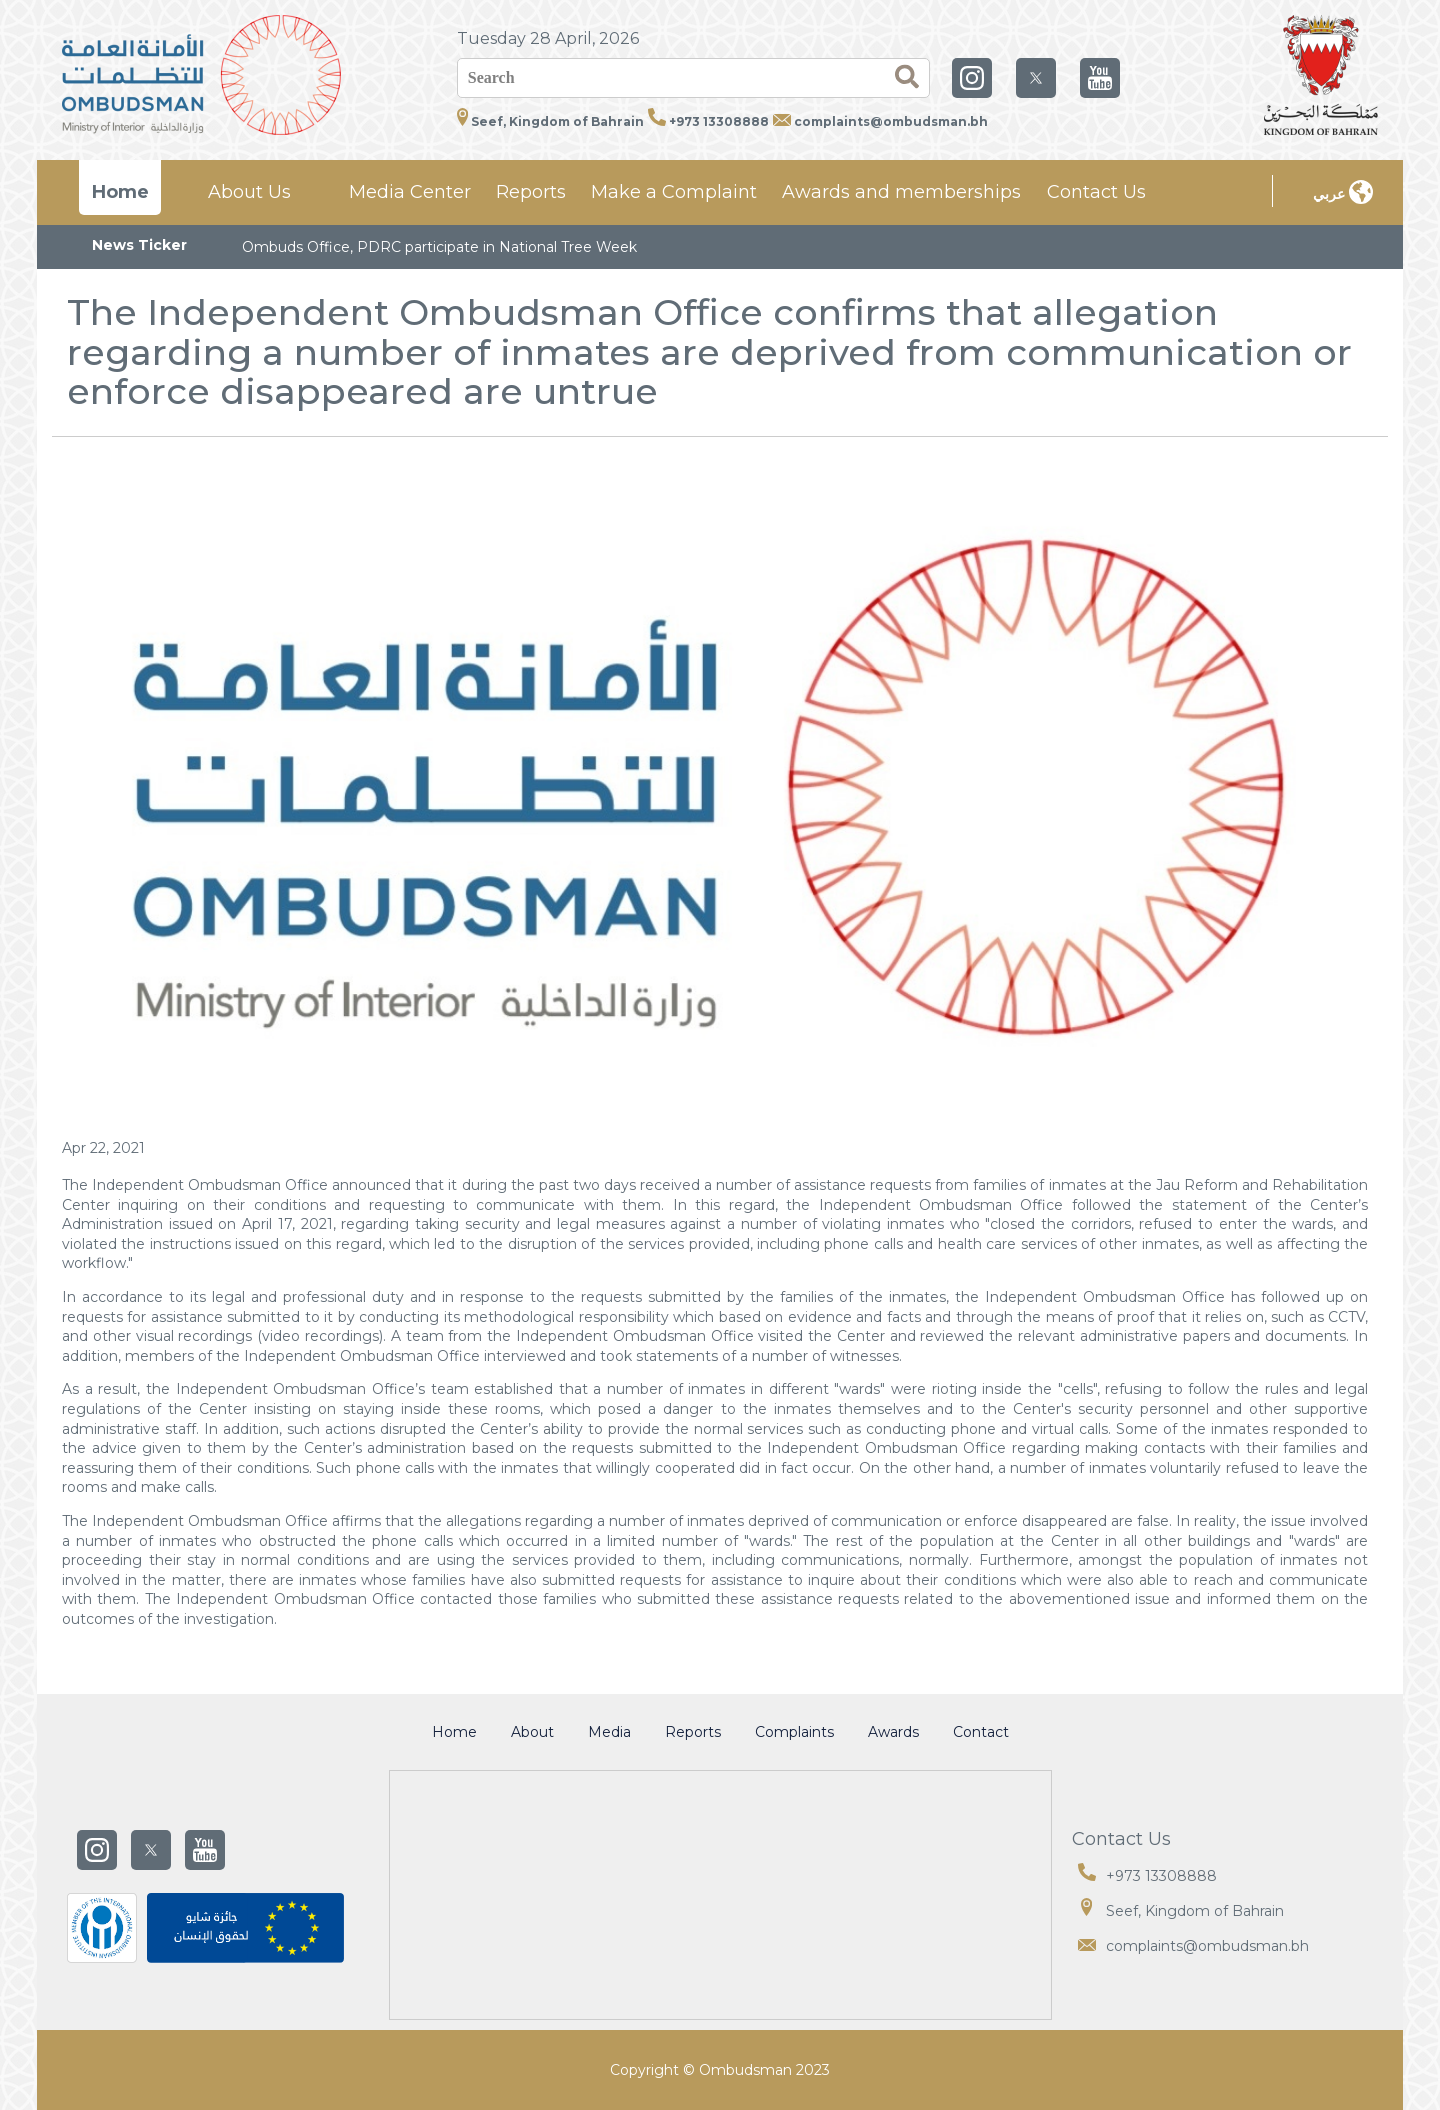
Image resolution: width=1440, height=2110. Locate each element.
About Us (249, 192)
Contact (981, 1732)
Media (609, 1732)
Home (120, 192)
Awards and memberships (901, 192)
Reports (531, 192)
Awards (893, 1732)
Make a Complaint (674, 192)
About (532, 1732)
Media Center (410, 192)
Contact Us (1096, 192)
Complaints (794, 1732)
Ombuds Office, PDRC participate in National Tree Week (439, 247)
